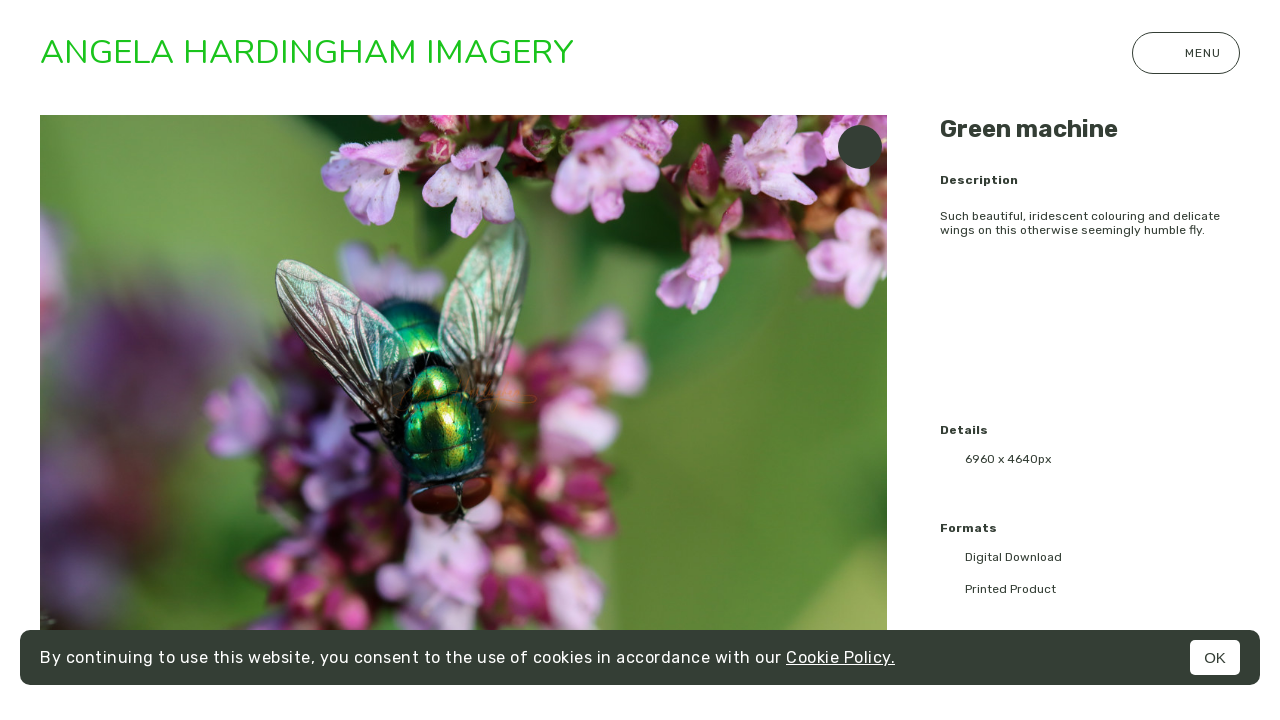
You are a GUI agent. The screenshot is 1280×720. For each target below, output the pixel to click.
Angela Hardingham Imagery (307, 52)
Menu (1186, 53)
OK (1215, 657)
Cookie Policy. (840, 657)
